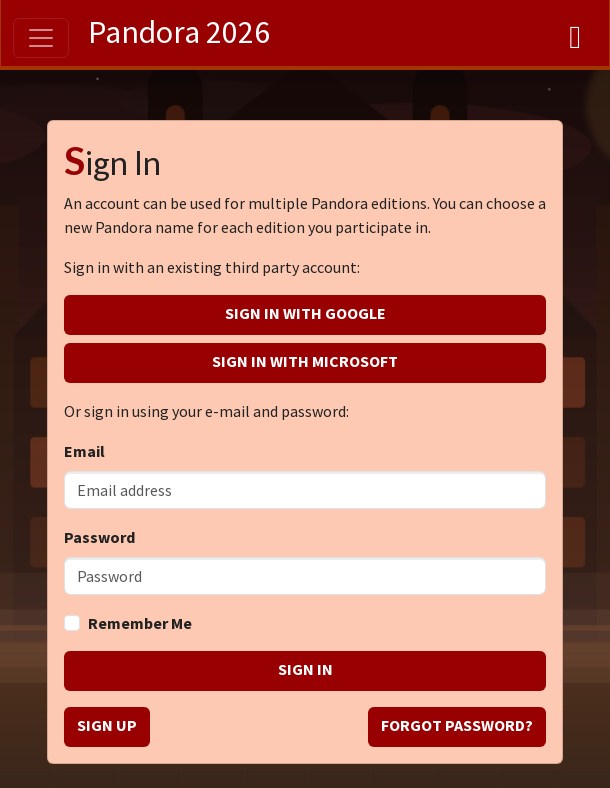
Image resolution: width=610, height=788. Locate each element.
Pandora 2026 (179, 32)
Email (84, 451)
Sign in (305, 669)
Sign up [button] (107, 725)
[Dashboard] (575, 33)
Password (99, 537)
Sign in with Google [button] (305, 313)
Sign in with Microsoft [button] (305, 361)
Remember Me (140, 623)
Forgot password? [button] (457, 725)
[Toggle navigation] (41, 38)
